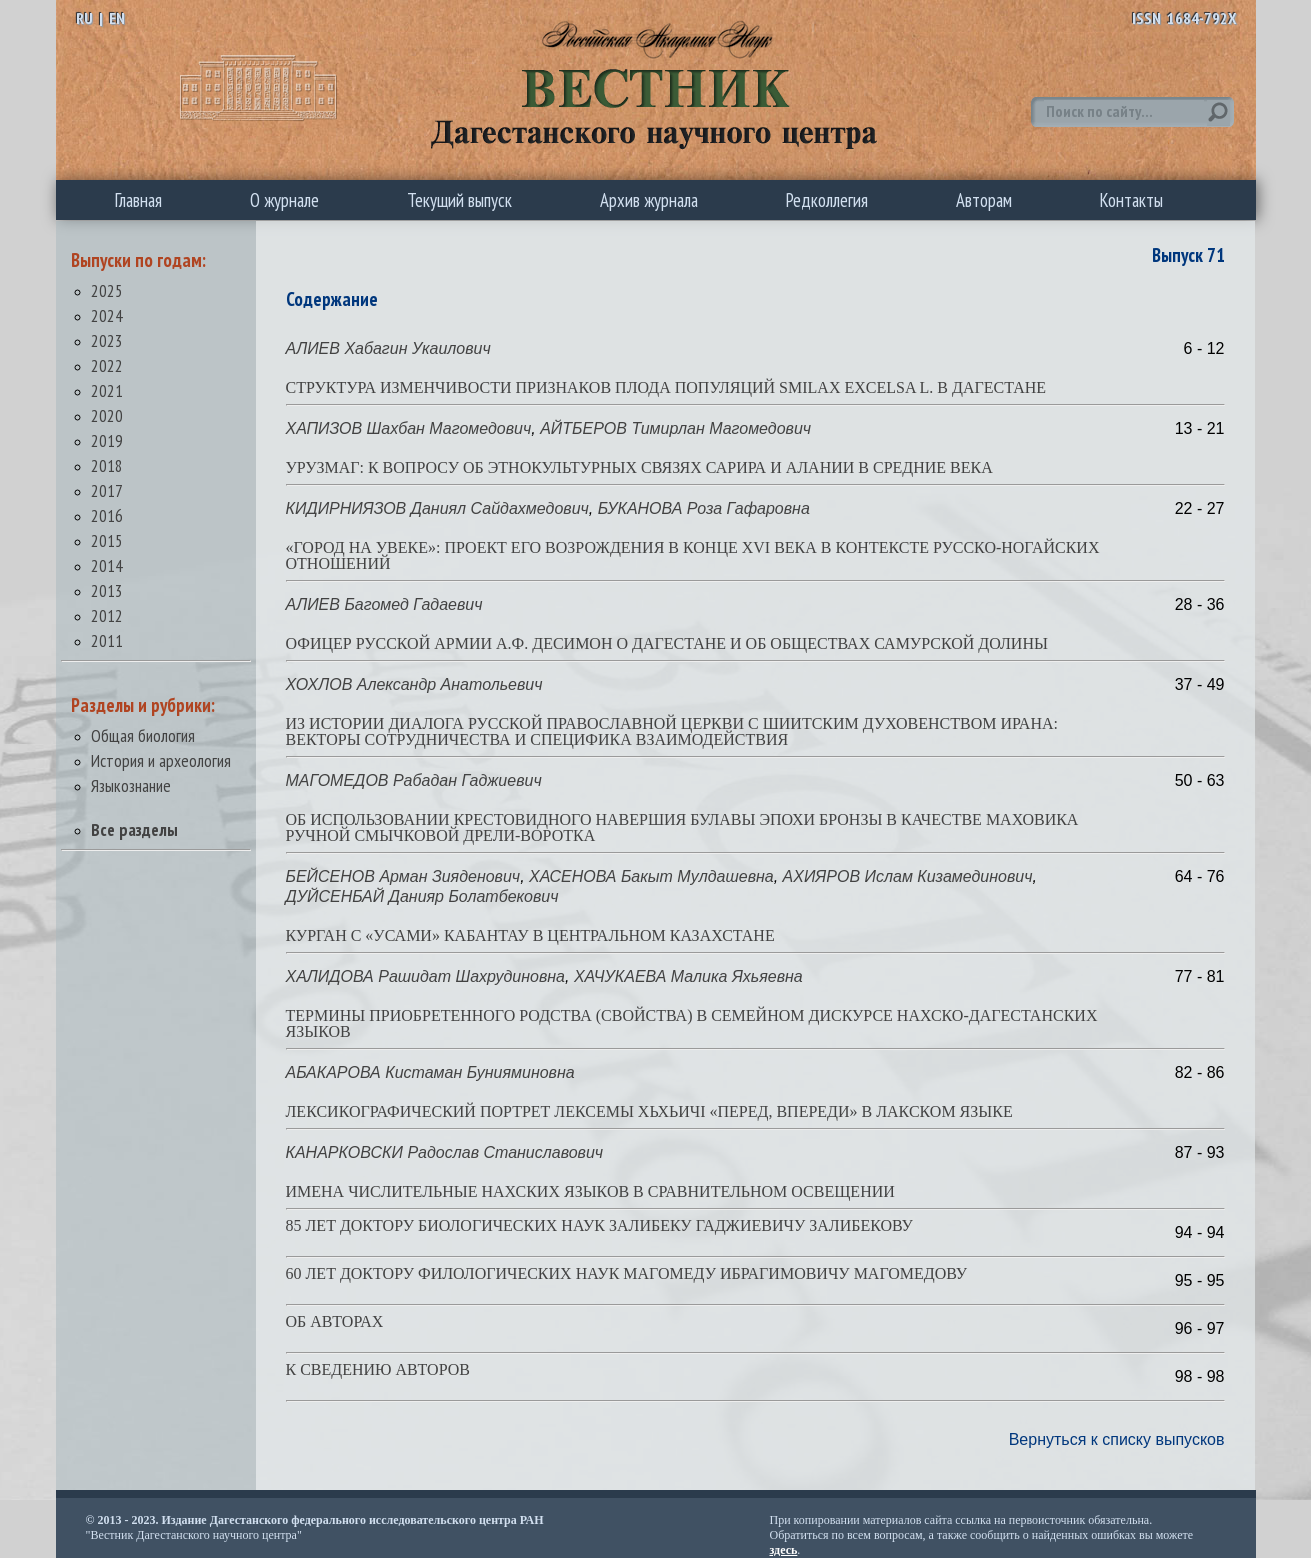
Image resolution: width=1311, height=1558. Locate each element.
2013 (107, 590)
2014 (107, 565)
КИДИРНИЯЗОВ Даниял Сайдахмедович (437, 508)
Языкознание (131, 785)
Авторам (984, 200)
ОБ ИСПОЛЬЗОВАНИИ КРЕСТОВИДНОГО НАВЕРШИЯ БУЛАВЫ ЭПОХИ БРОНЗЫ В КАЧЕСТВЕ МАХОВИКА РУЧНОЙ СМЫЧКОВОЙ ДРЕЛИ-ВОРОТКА (682, 827)
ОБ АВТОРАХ (335, 1321)
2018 (107, 465)
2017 (107, 490)
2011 (107, 640)
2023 (107, 340)
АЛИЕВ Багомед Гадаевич (384, 604)
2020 (107, 415)
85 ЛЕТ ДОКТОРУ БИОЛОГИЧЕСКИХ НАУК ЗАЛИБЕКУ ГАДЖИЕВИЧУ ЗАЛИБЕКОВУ (599, 1225)
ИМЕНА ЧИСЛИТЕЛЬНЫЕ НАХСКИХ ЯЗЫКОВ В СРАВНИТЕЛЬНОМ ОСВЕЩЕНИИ (590, 1191)
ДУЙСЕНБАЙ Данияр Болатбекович (422, 896)
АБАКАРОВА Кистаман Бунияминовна (430, 1072)
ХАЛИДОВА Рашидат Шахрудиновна (425, 976)
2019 (107, 440)
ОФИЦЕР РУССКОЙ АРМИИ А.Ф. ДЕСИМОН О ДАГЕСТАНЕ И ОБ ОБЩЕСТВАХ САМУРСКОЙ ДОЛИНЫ (667, 643)
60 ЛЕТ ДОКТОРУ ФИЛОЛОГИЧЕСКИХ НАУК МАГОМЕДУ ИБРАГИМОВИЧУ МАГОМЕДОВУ (627, 1273)
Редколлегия (827, 200)
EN (117, 18)
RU (84, 18)
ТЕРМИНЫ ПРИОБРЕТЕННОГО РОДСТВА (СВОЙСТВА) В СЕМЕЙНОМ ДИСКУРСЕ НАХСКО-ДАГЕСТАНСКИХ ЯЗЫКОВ (692, 1023)
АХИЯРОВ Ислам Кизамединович (908, 876)
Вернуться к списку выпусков (1117, 1439)
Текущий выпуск (459, 200)
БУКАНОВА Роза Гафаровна (704, 508)
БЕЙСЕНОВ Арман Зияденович (403, 876)
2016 (107, 515)
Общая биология (143, 735)
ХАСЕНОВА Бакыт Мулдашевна (651, 876)
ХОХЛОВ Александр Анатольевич (414, 684)
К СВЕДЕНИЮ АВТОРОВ (378, 1369)
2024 (107, 315)
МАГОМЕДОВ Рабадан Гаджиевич (414, 780)
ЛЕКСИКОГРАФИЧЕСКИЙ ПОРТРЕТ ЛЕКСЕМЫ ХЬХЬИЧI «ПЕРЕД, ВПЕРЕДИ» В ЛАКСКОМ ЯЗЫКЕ (649, 1111)
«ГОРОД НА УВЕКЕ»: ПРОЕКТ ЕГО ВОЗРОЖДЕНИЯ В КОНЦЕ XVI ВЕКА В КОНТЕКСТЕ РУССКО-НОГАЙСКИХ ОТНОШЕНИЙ (693, 555)
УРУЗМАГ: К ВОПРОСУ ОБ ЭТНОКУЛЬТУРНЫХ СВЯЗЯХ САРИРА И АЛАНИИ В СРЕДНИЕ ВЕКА (639, 467)
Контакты (1131, 200)
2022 (107, 365)
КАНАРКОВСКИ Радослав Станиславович (445, 1152)
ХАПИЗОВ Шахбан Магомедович (409, 428)
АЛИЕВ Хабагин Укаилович (388, 348)
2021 (107, 390)
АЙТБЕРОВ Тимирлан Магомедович (675, 428)
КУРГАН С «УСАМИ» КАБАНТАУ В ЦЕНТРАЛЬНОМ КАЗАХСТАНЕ (530, 935)
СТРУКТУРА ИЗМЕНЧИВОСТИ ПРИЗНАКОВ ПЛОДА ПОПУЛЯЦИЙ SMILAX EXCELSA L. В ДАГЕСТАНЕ (666, 387)
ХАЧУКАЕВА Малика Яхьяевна (688, 976)
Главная (138, 200)
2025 (107, 290)
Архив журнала (649, 200)
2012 (107, 615)
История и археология (161, 760)
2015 (107, 540)
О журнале (284, 200)
